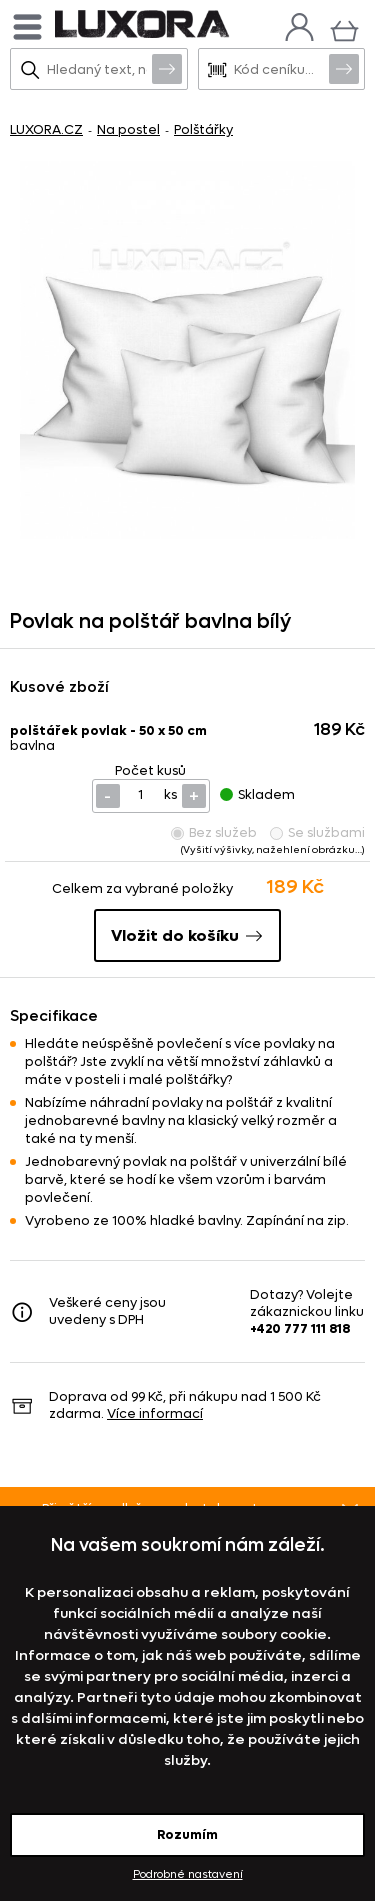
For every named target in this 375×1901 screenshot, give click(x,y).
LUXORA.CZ (46, 129)
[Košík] (344, 28)
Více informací (155, 1413)
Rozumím (187, 1834)
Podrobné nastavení (188, 1874)
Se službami (317, 832)
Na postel (128, 129)
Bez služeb (214, 832)
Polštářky (203, 129)
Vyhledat (167, 68)
